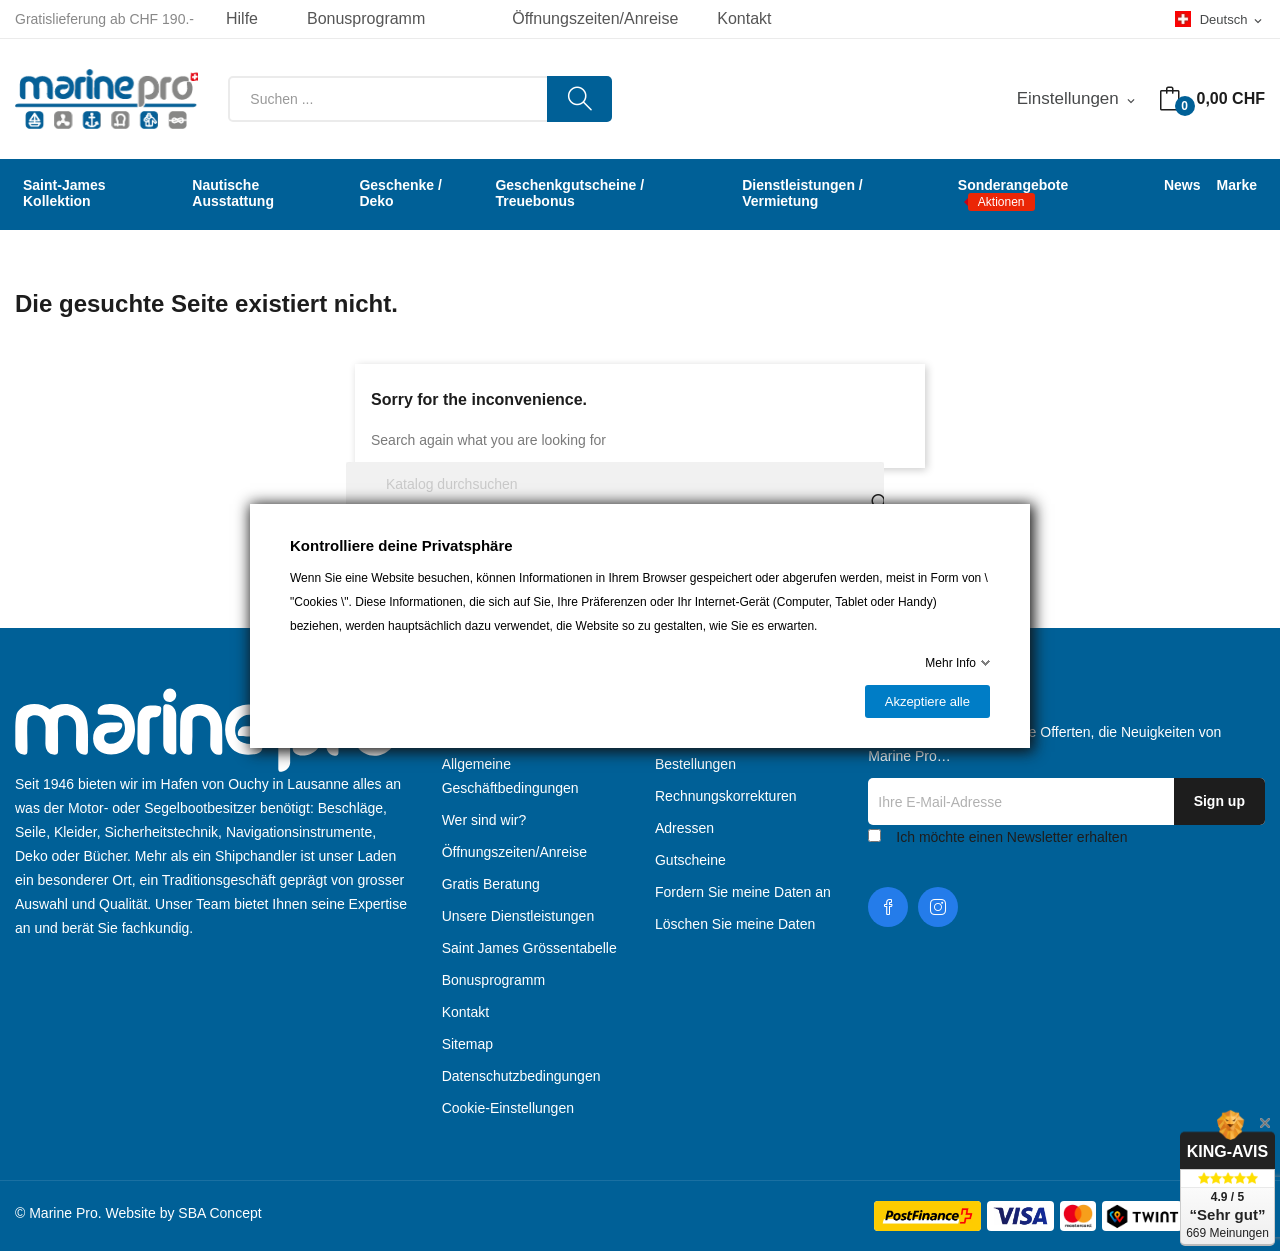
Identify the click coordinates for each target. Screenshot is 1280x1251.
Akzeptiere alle (927, 701)
